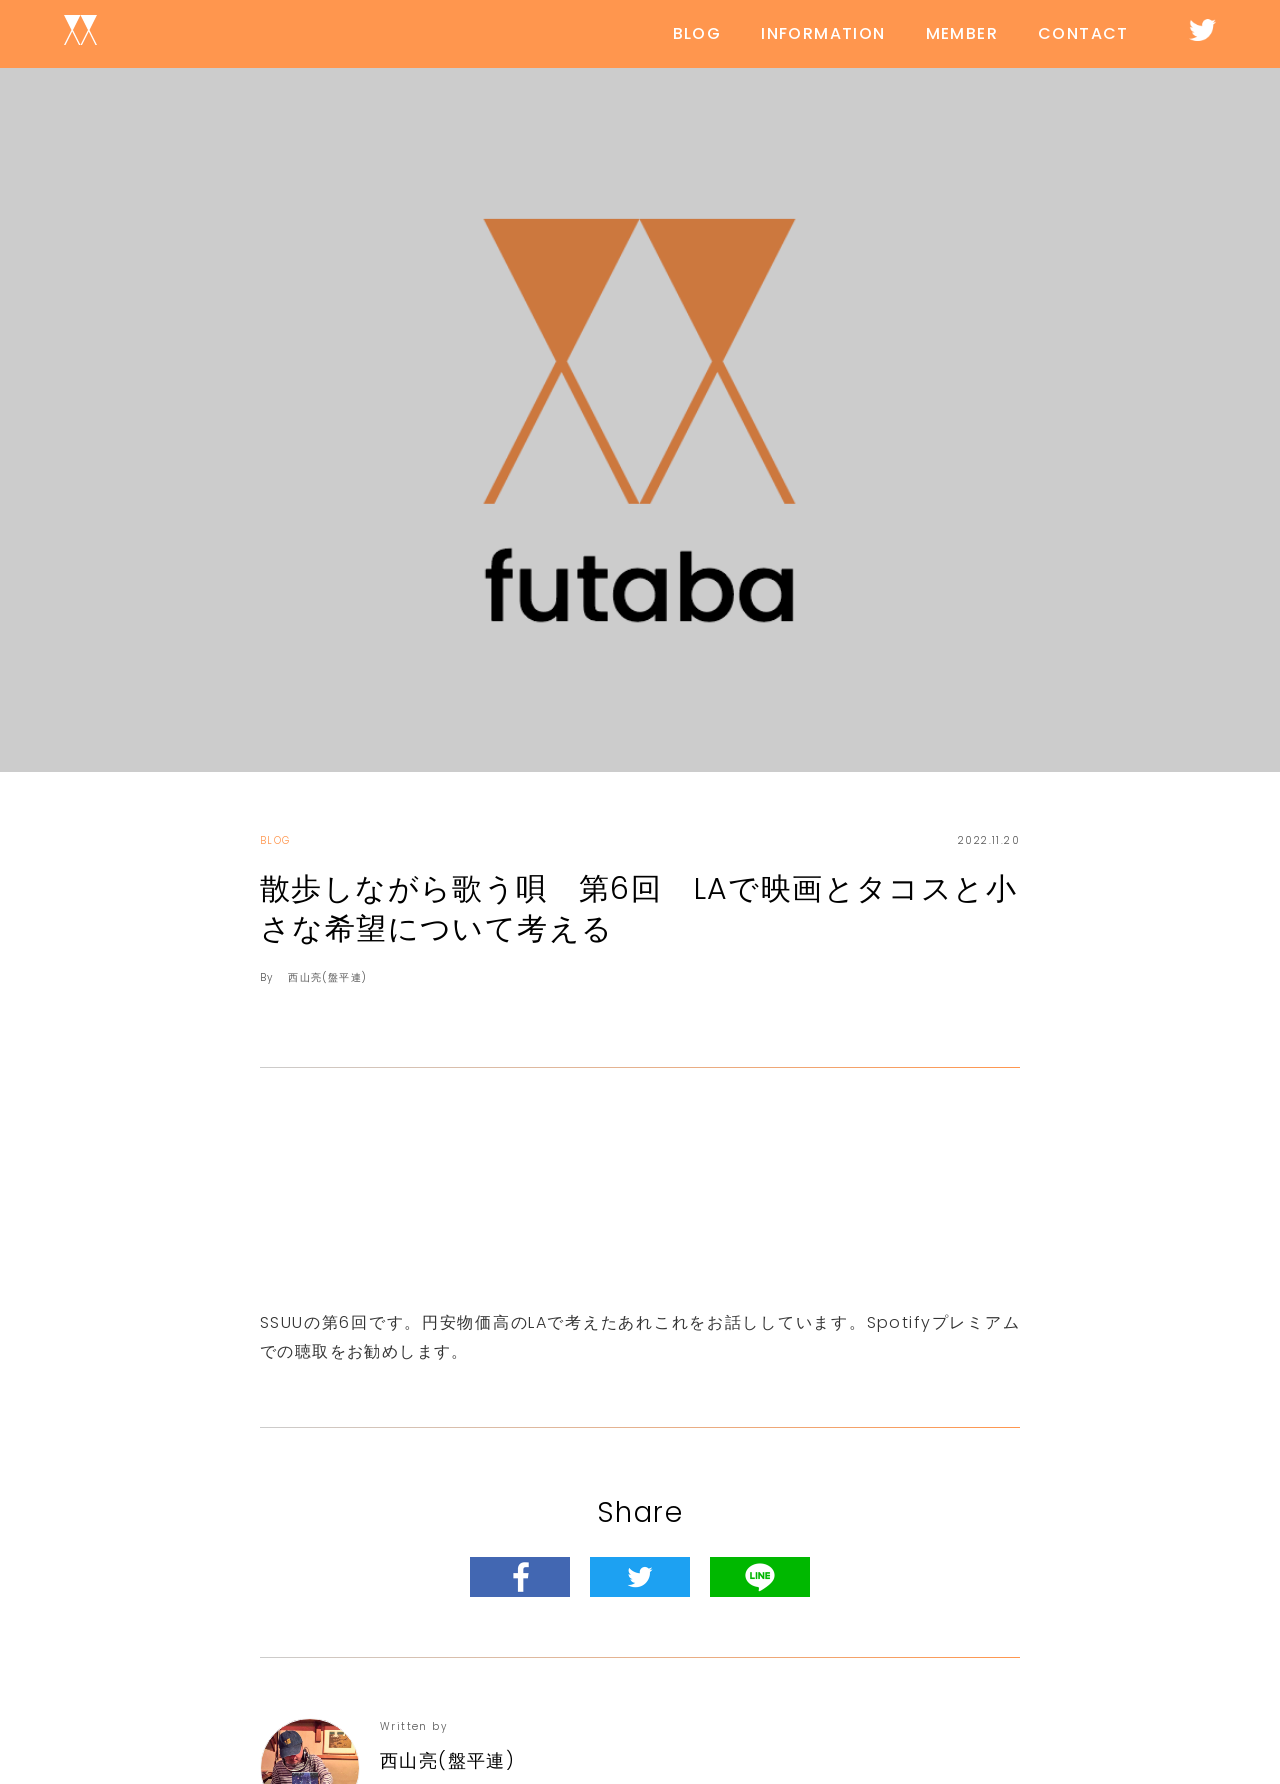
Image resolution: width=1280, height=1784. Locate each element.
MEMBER (962, 33)
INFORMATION (823, 33)
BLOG (697, 33)
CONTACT (1083, 33)
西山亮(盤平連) (327, 977)
